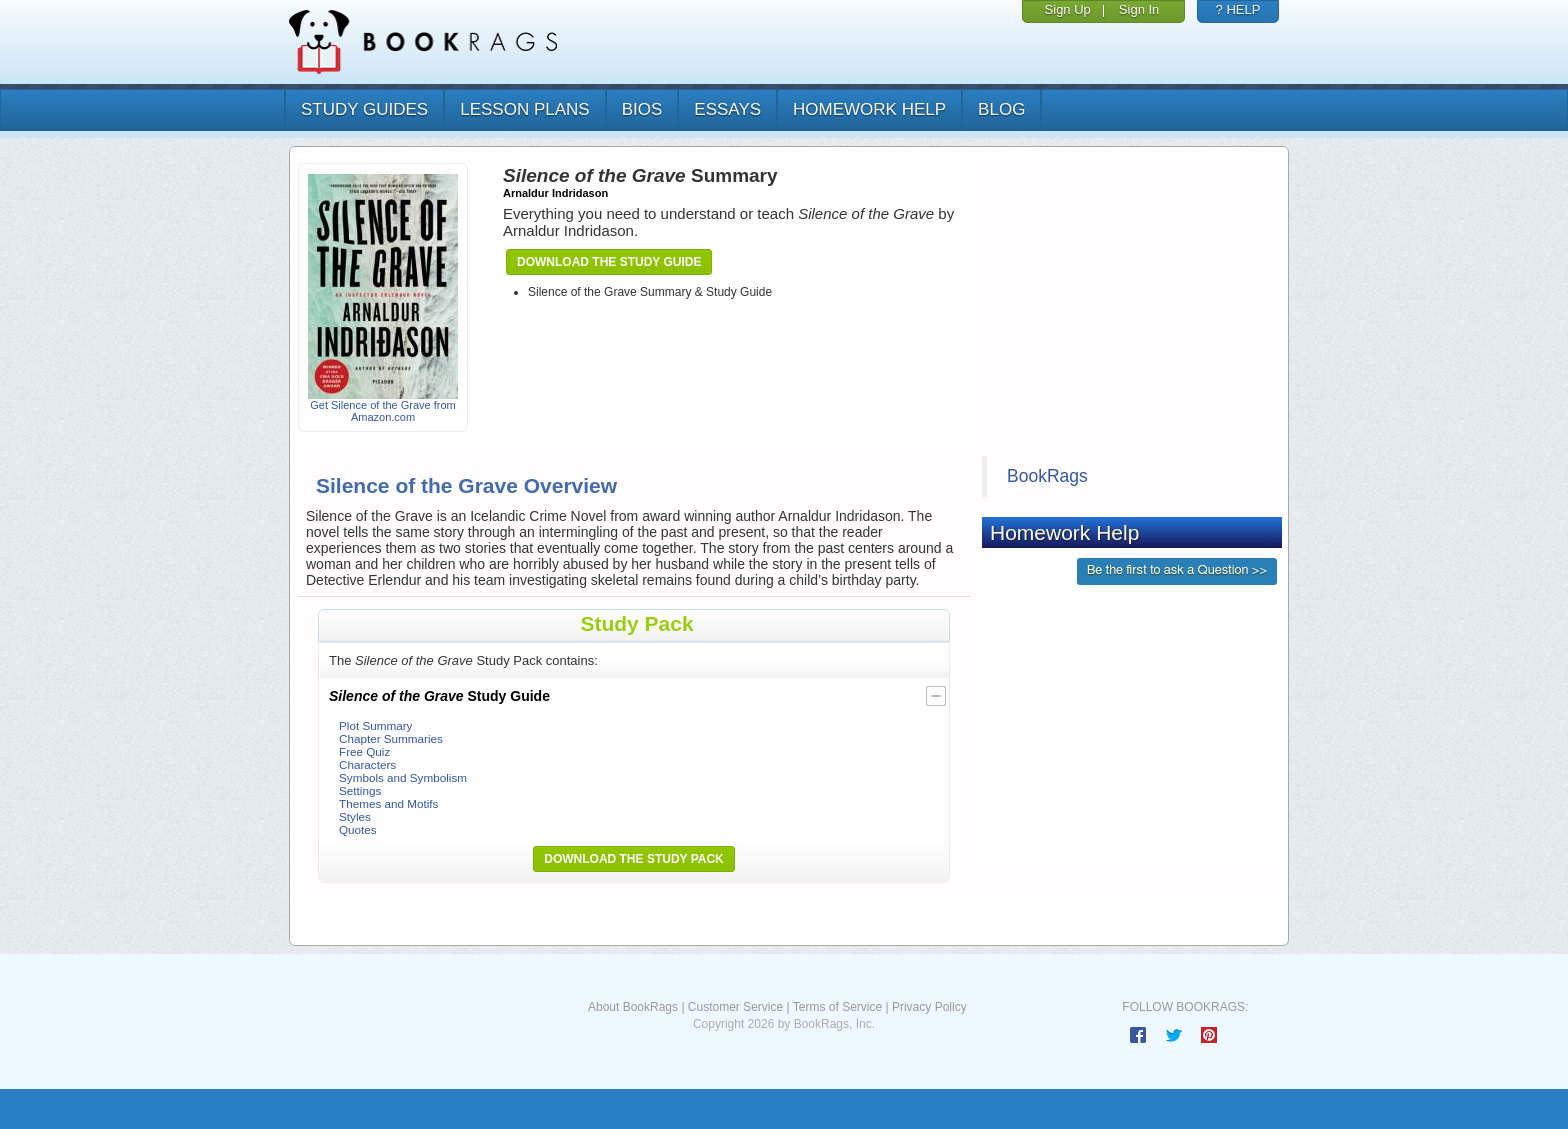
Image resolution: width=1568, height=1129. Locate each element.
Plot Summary (375, 725)
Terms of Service (837, 1007)
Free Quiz (364, 751)
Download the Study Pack (634, 859)
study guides (364, 109)
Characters (367, 764)
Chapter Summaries (391, 738)
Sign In (1139, 9)
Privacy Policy (929, 1007)
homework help (869, 109)
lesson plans (524, 109)
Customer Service (735, 1007)
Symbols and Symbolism (403, 777)
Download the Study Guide (609, 262)
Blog (1001, 109)
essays (727, 109)
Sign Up (1068, 9)
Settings (360, 790)
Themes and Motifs (388, 803)
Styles (355, 816)
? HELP (1238, 9)
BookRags (1047, 476)
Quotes (358, 829)
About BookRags (633, 1007)
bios (642, 109)
